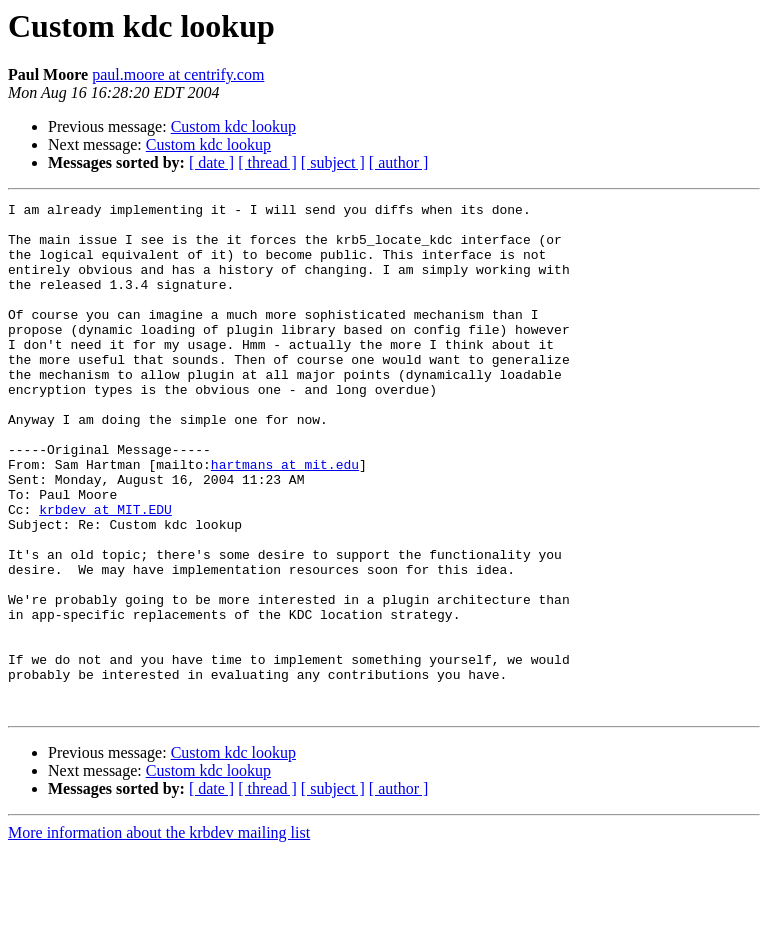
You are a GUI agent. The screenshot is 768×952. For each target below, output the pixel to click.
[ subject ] (333, 162)
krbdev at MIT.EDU (105, 572)
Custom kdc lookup (233, 126)
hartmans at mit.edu (285, 518)
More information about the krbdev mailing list (159, 934)
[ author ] (399, 162)
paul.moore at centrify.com (178, 74)
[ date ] (211, 162)
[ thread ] (267, 162)
